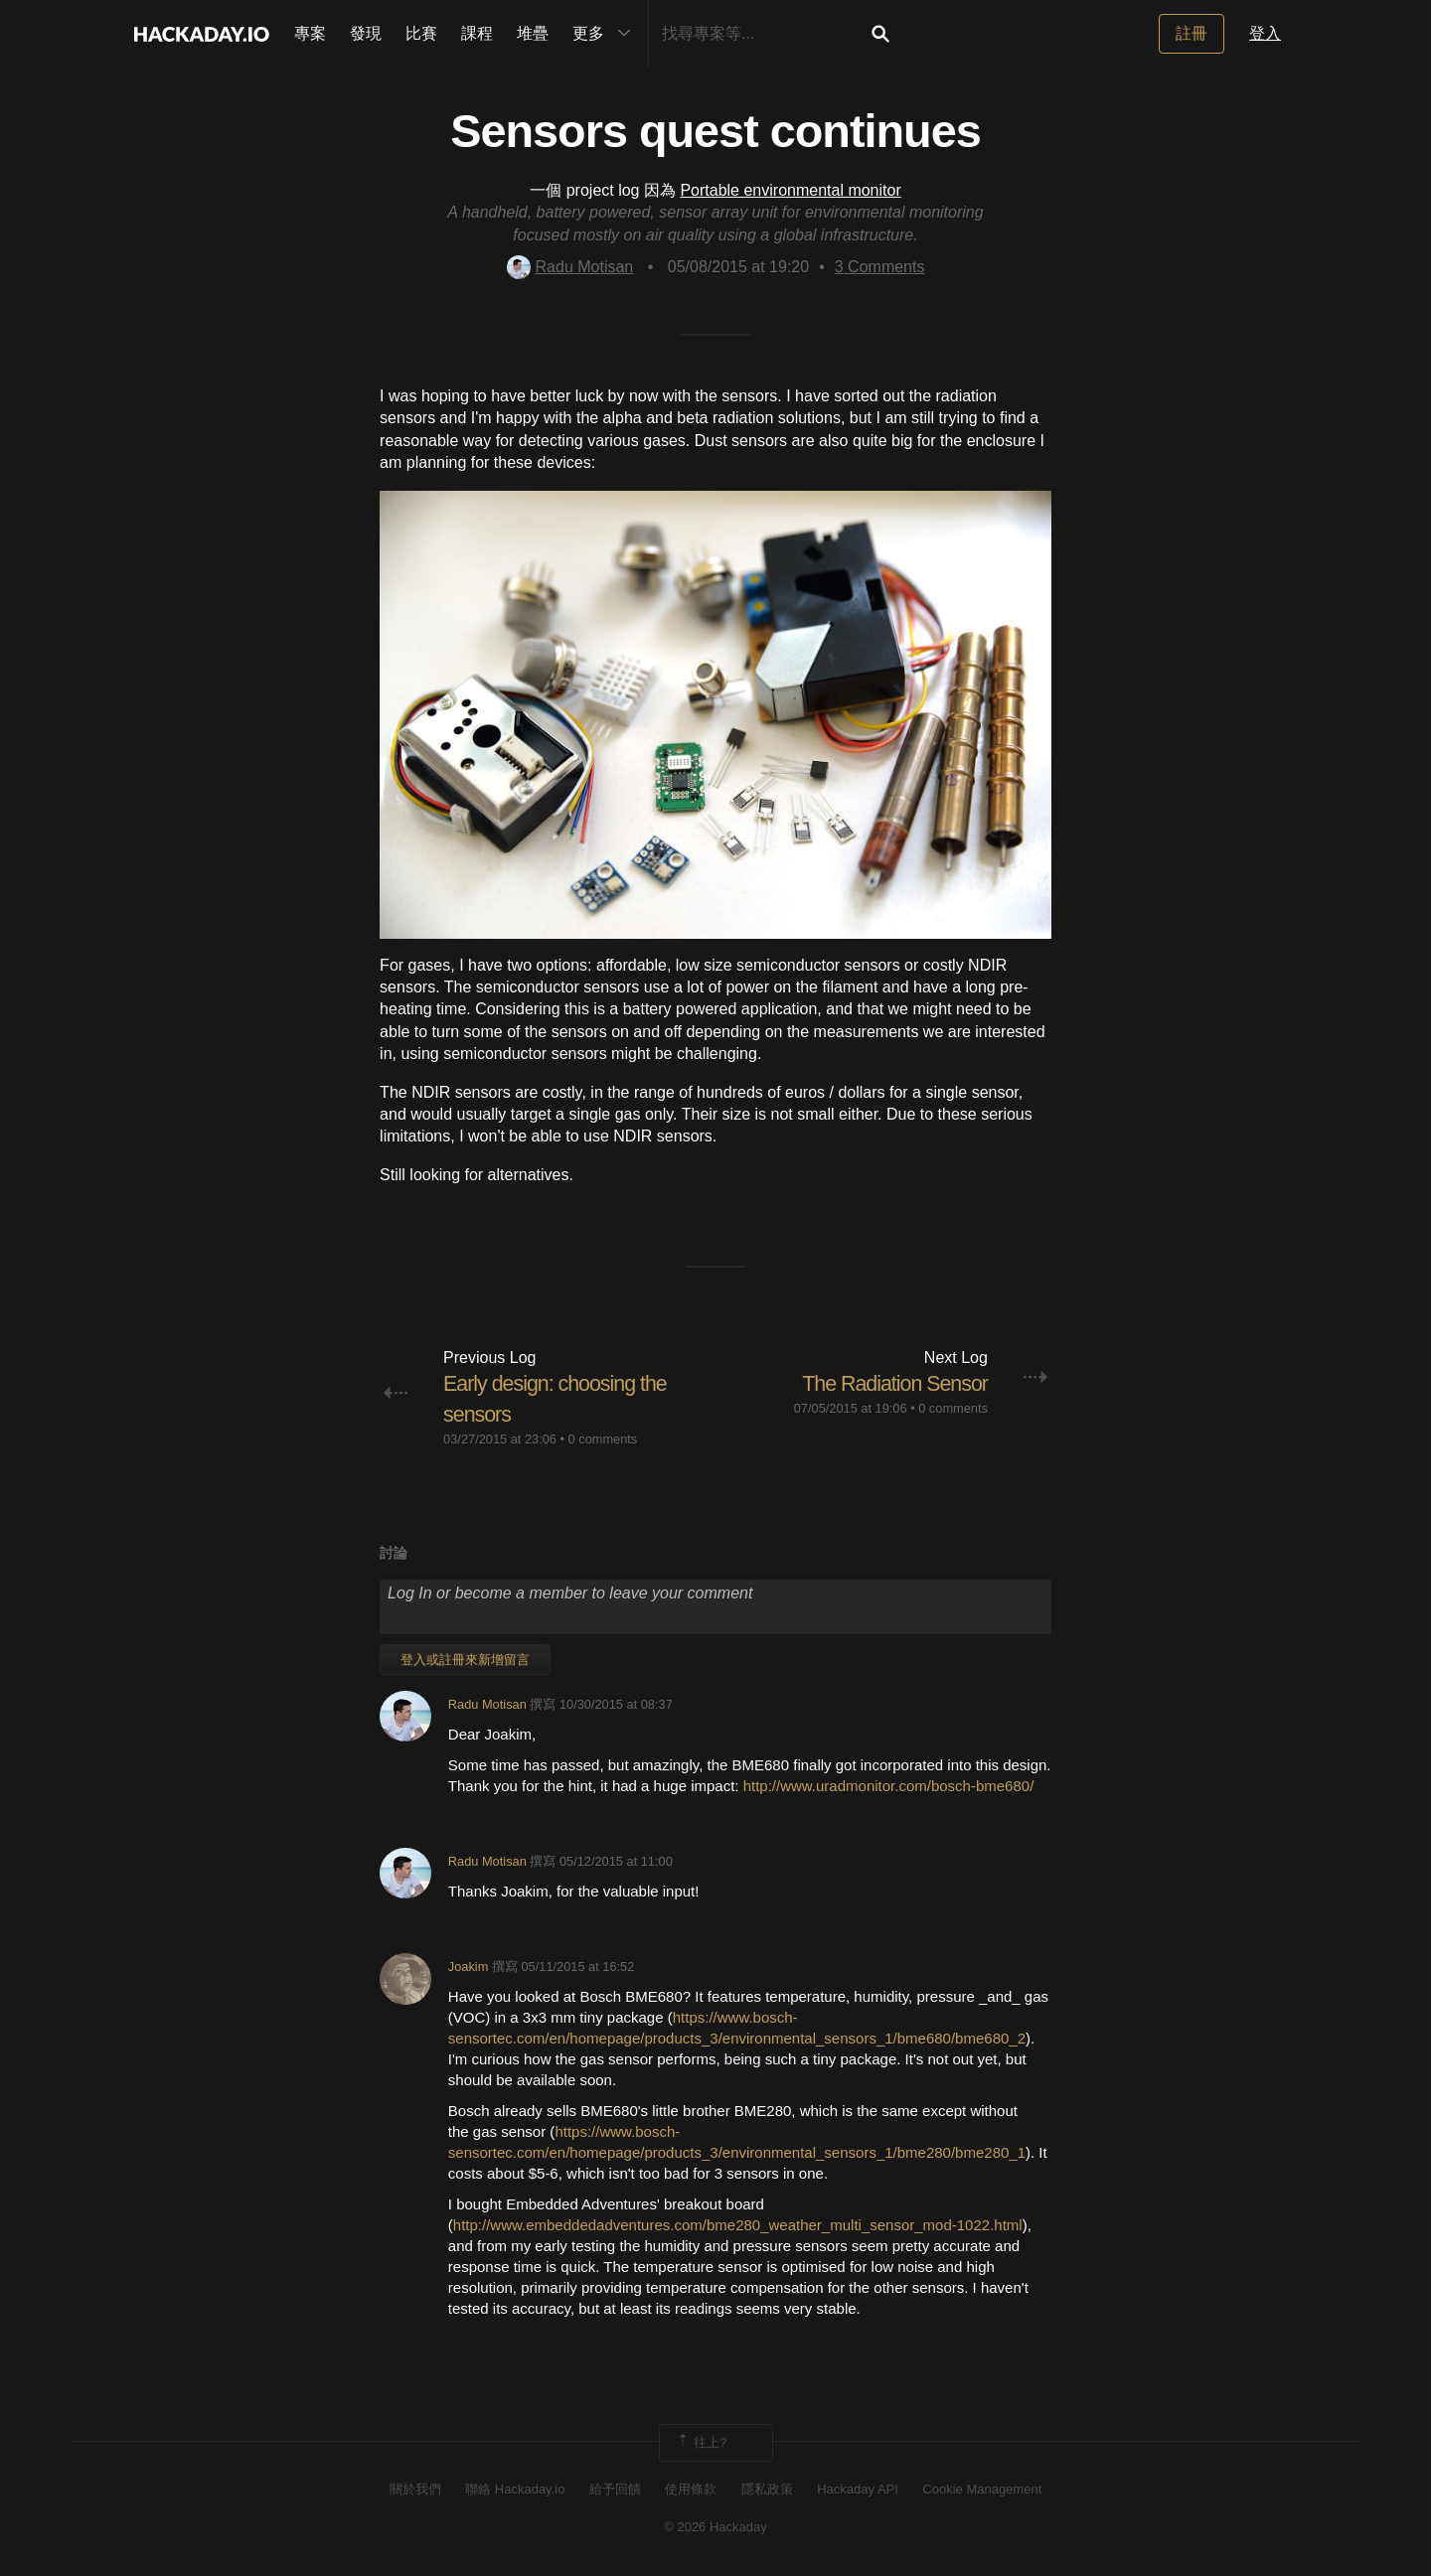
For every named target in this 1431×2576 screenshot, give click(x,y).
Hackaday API (857, 2489)
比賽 (421, 33)
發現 (366, 33)
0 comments (603, 1439)
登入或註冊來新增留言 (465, 1659)
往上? (701, 2442)
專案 (310, 33)
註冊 (1191, 33)
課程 (477, 33)
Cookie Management (981, 2489)
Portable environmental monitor (790, 190)
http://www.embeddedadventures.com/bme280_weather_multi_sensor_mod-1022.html (738, 2224)
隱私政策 (767, 2489)
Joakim (468, 1966)
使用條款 (690, 2489)
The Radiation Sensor (892, 1383)
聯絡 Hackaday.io (514, 2489)
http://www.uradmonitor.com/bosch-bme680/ (888, 1784)
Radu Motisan (570, 266)
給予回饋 (615, 2489)
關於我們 (415, 2489)
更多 (606, 34)
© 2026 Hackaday (715, 2526)
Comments (880, 266)
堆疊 (533, 33)
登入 (1265, 33)
